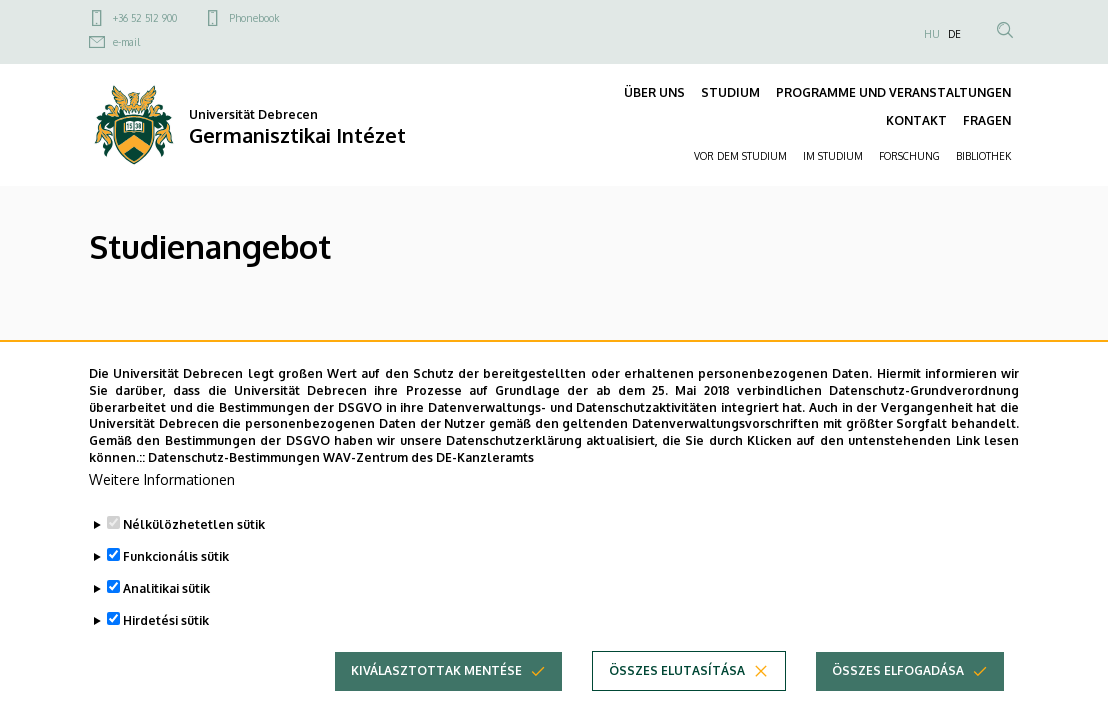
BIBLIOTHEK (983, 156)
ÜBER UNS (654, 92)
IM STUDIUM (833, 156)
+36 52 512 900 (145, 18)
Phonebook (254, 18)
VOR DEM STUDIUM (740, 156)
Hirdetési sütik (166, 654)
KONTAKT (916, 120)
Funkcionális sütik (176, 590)
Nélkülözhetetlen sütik (194, 558)
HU (932, 34)
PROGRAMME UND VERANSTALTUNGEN (893, 92)
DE (954, 34)
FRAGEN (987, 120)
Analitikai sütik (166, 622)
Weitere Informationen (162, 513)
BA (99, 360)
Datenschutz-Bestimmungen (234, 491)
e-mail (126, 42)
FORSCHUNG (909, 156)
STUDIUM (730, 92)
